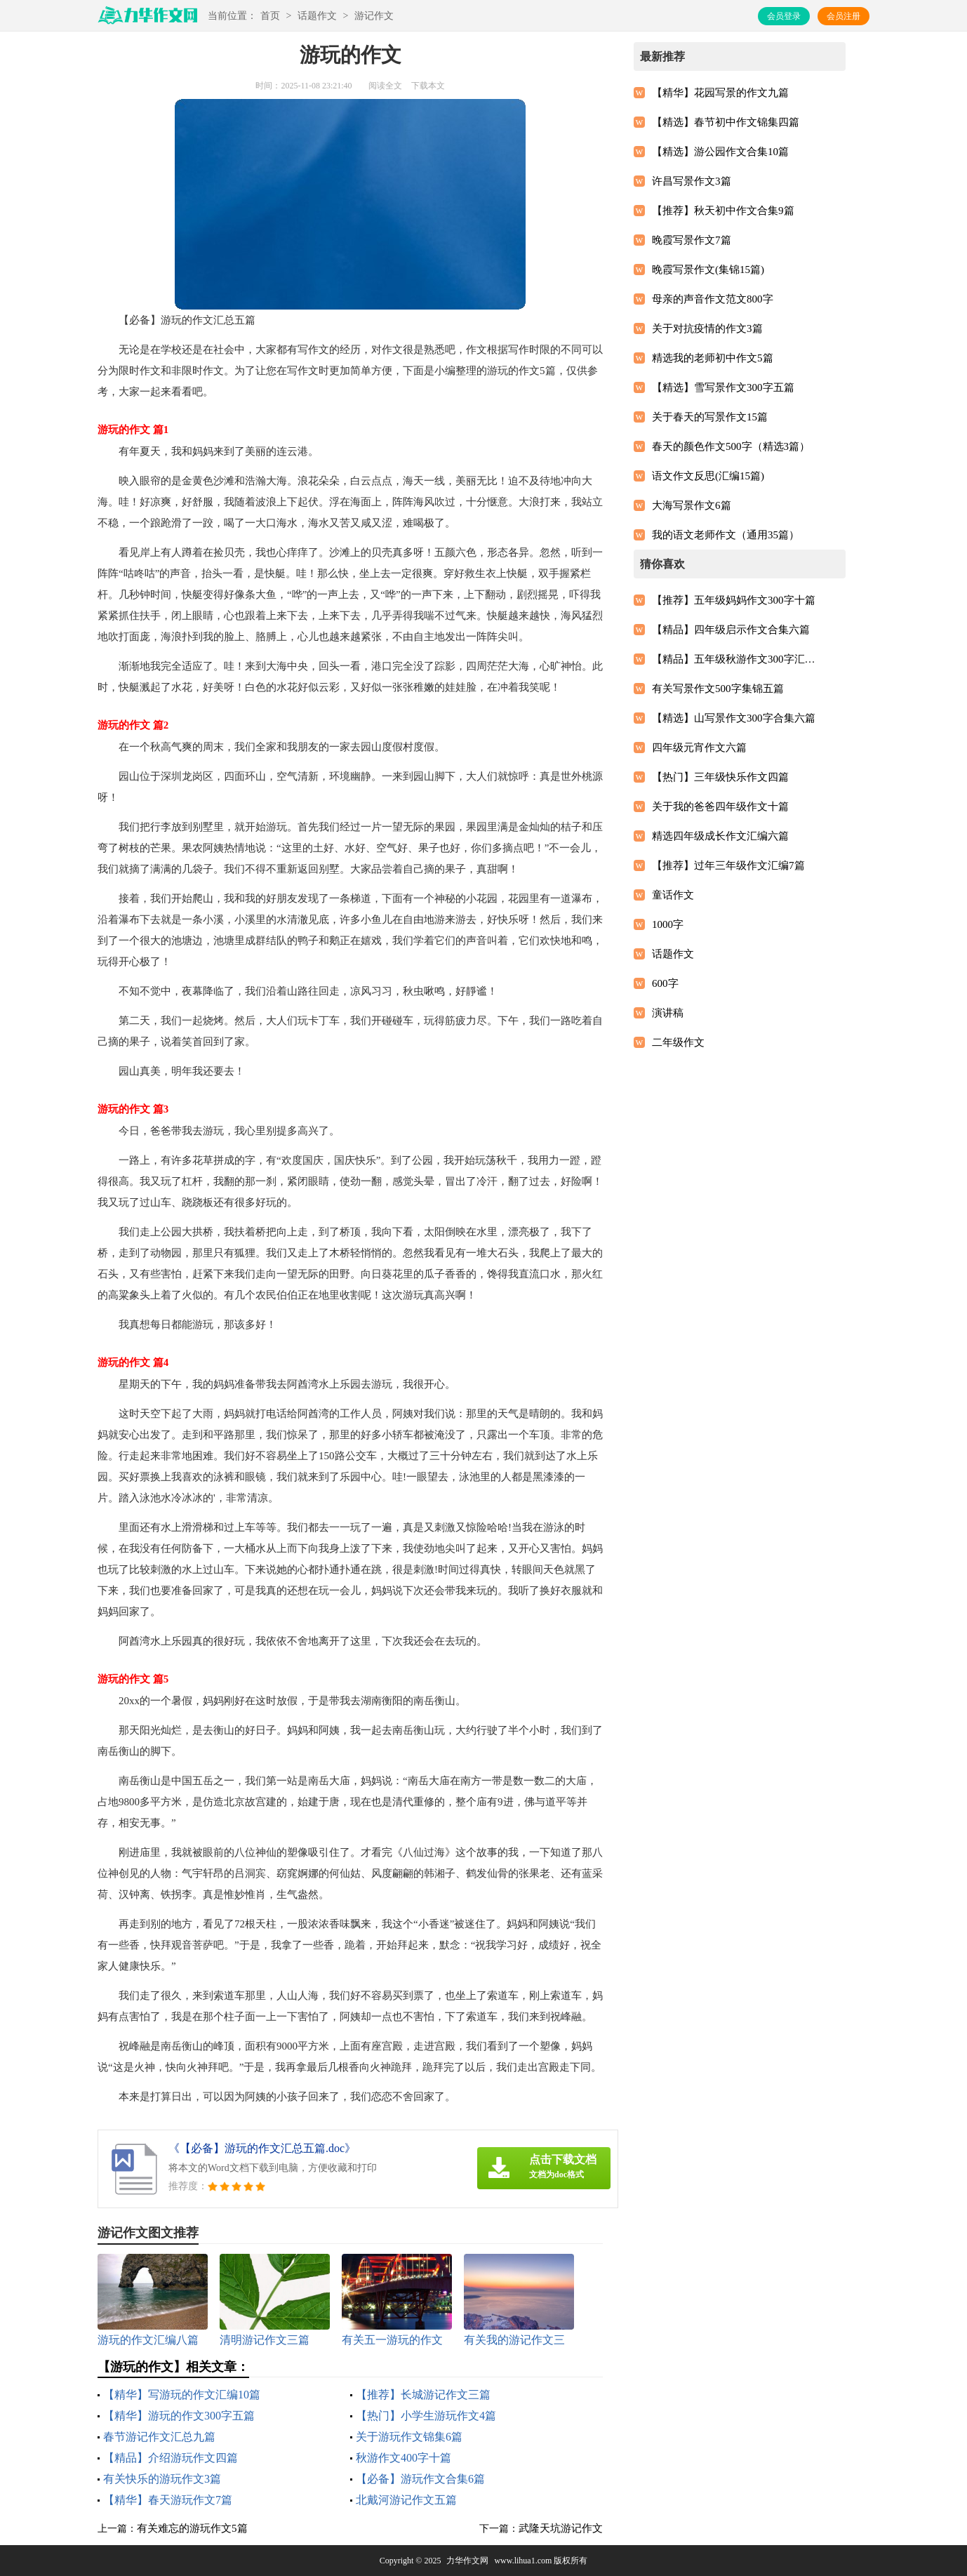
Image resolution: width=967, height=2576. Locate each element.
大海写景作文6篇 (691, 505)
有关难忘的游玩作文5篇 (192, 2528)
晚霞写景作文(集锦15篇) (708, 269)
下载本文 (428, 86)
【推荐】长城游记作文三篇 (423, 2395)
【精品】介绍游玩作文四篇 (170, 2458)
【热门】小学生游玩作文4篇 (426, 2416)
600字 (665, 983)
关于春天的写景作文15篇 (710, 417)
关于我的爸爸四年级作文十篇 (720, 806)
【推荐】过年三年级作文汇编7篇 (728, 865)
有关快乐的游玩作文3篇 (162, 2479)
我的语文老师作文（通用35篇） (725, 534)
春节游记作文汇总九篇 (159, 2437)
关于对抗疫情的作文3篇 (707, 328)
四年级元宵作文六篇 (699, 747)
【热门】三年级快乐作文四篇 (720, 777)
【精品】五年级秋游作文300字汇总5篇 (737, 659)
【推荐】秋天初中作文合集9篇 (723, 210)
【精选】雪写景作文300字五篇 (723, 387)
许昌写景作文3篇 (691, 181)
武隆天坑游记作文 (561, 2528)
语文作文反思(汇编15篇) (708, 476)
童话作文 (673, 895)
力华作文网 (467, 2560)
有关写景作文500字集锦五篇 (718, 688)
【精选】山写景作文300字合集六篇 (733, 718)
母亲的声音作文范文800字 (712, 299)
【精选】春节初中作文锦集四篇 (725, 122)
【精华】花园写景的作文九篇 (720, 92)
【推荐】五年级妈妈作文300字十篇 (733, 600)
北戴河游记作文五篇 (406, 2500)
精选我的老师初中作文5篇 (712, 358)
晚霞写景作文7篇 (691, 240)
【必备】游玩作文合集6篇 (420, 2479)
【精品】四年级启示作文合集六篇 (731, 629)
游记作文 (374, 16)
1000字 (667, 924)
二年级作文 (678, 1042)
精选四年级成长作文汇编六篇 (720, 836)
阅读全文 (385, 86)
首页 (270, 16)
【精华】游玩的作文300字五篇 (179, 2416)
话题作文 (317, 16)
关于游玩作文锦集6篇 (409, 2437)
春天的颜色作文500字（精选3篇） (731, 446)
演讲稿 (667, 1012)
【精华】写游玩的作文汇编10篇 (181, 2395)
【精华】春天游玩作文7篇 (167, 2500)
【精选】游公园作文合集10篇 (720, 151)
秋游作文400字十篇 (403, 2458)
